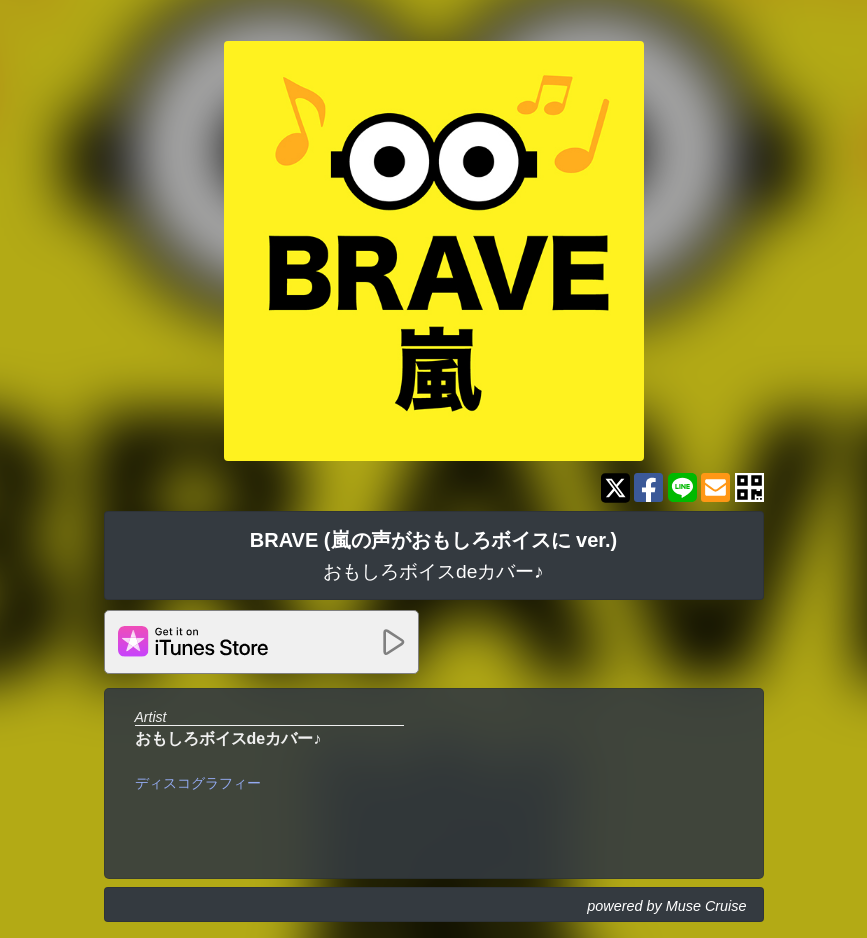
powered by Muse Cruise (666, 906)
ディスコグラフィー (198, 783)
